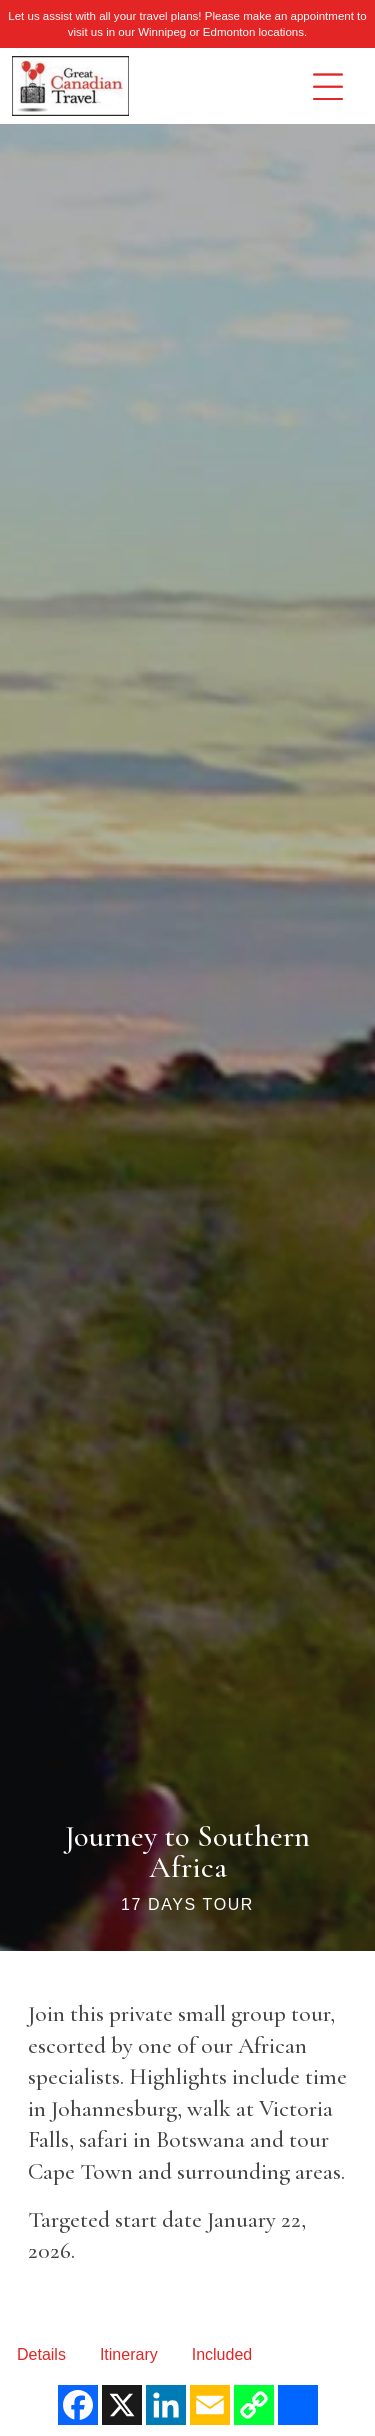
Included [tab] (222, 2354)
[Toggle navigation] (328, 87)
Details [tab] (41, 2354)
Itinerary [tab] (129, 2354)
